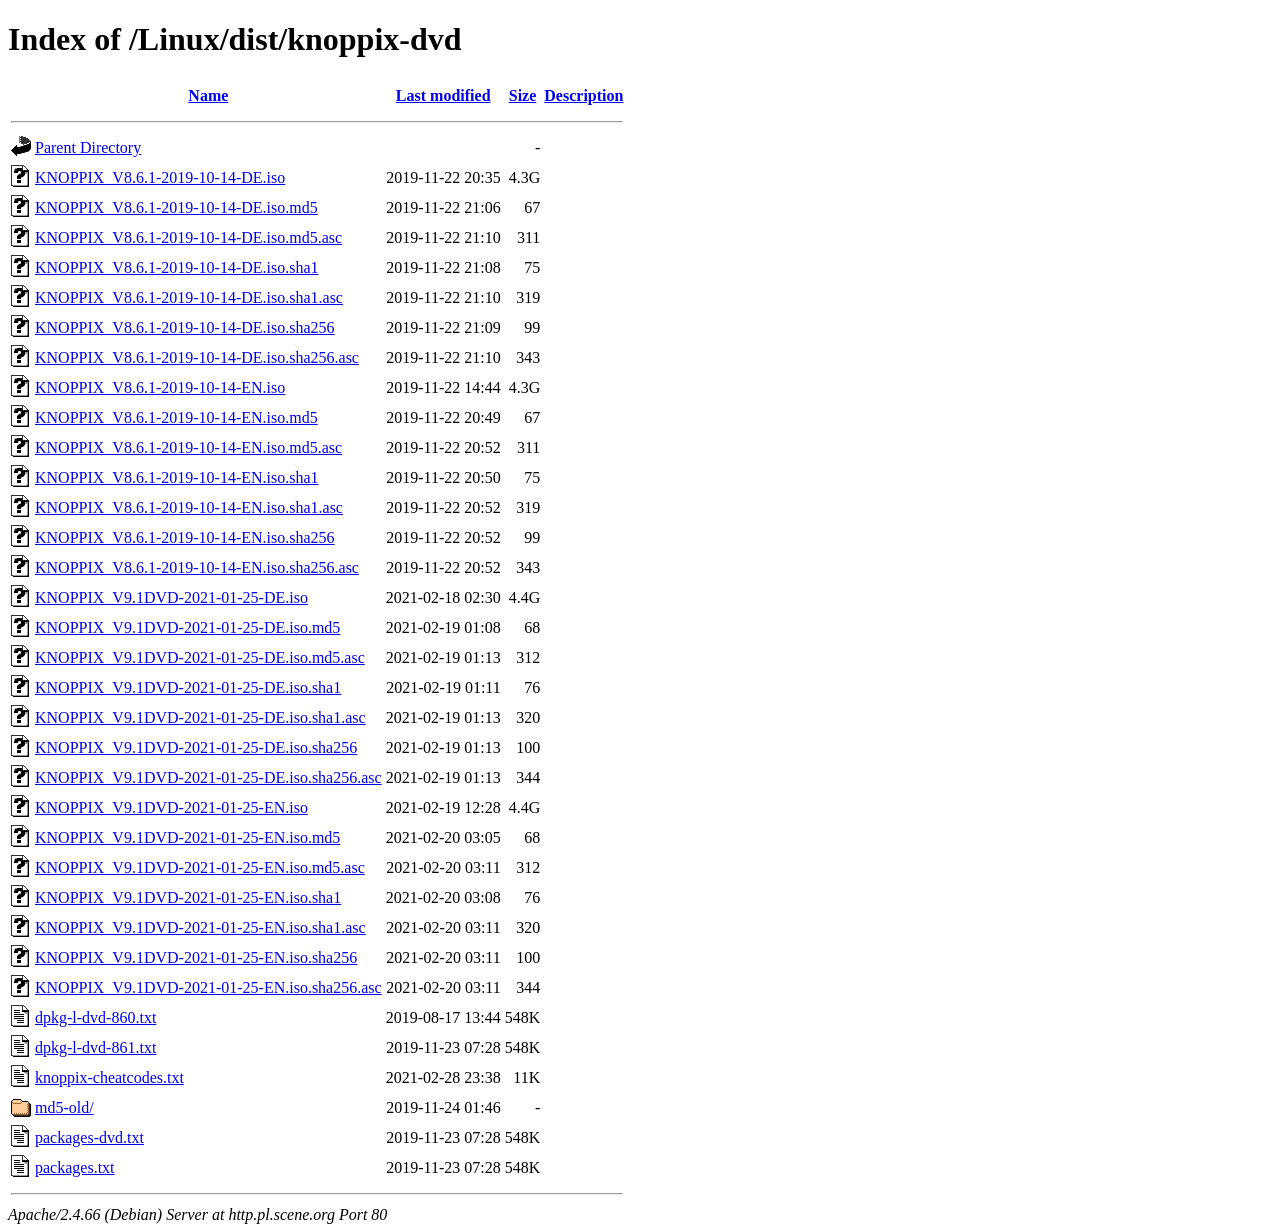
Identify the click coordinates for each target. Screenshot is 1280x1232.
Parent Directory (88, 147)
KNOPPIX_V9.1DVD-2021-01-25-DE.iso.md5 (187, 627)
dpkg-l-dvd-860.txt (95, 1017)
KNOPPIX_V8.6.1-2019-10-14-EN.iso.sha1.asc (189, 507)
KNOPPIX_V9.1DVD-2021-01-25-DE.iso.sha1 (188, 687)
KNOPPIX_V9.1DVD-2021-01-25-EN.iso (171, 807)
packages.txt (75, 1167)
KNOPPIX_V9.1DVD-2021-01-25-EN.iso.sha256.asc (208, 987)
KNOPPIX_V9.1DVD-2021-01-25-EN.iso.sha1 (188, 897)
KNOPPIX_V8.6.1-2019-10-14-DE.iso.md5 (176, 207)
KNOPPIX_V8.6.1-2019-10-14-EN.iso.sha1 (177, 477)
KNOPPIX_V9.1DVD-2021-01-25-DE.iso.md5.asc (200, 657)
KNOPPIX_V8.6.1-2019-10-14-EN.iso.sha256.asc (197, 567)
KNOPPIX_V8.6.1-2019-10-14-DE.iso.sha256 (185, 327)
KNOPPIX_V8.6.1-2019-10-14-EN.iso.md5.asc (188, 447)
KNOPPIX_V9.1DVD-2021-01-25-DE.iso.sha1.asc (200, 717)
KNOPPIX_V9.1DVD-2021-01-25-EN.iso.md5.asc (200, 867)
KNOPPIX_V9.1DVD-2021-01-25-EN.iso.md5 (187, 837)
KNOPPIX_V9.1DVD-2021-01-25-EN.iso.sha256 (196, 957)
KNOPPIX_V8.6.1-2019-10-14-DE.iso (160, 177)
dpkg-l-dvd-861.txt (95, 1047)
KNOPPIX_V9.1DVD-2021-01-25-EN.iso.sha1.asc (200, 927)
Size (523, 95)
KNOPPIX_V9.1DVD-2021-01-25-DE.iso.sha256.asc (208, 777)
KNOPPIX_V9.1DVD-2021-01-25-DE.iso (171, 597)
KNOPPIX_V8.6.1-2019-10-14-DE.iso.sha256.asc (197, 357)
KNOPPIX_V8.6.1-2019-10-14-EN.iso (160, 387)
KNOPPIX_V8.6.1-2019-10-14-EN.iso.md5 (176, 417)
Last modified (443, 95)
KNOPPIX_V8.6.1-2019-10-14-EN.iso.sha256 (185, 537)
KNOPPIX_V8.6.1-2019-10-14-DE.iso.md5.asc (188, 237)
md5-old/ (64, 1107)
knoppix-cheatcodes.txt (109, 1077)
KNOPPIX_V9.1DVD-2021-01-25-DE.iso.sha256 (196, 747)
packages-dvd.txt (89, 1137)
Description (583, 95)
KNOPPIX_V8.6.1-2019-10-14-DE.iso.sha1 (177, 267)
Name (208, 95)
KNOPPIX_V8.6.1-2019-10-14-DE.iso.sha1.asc (189, 297)
